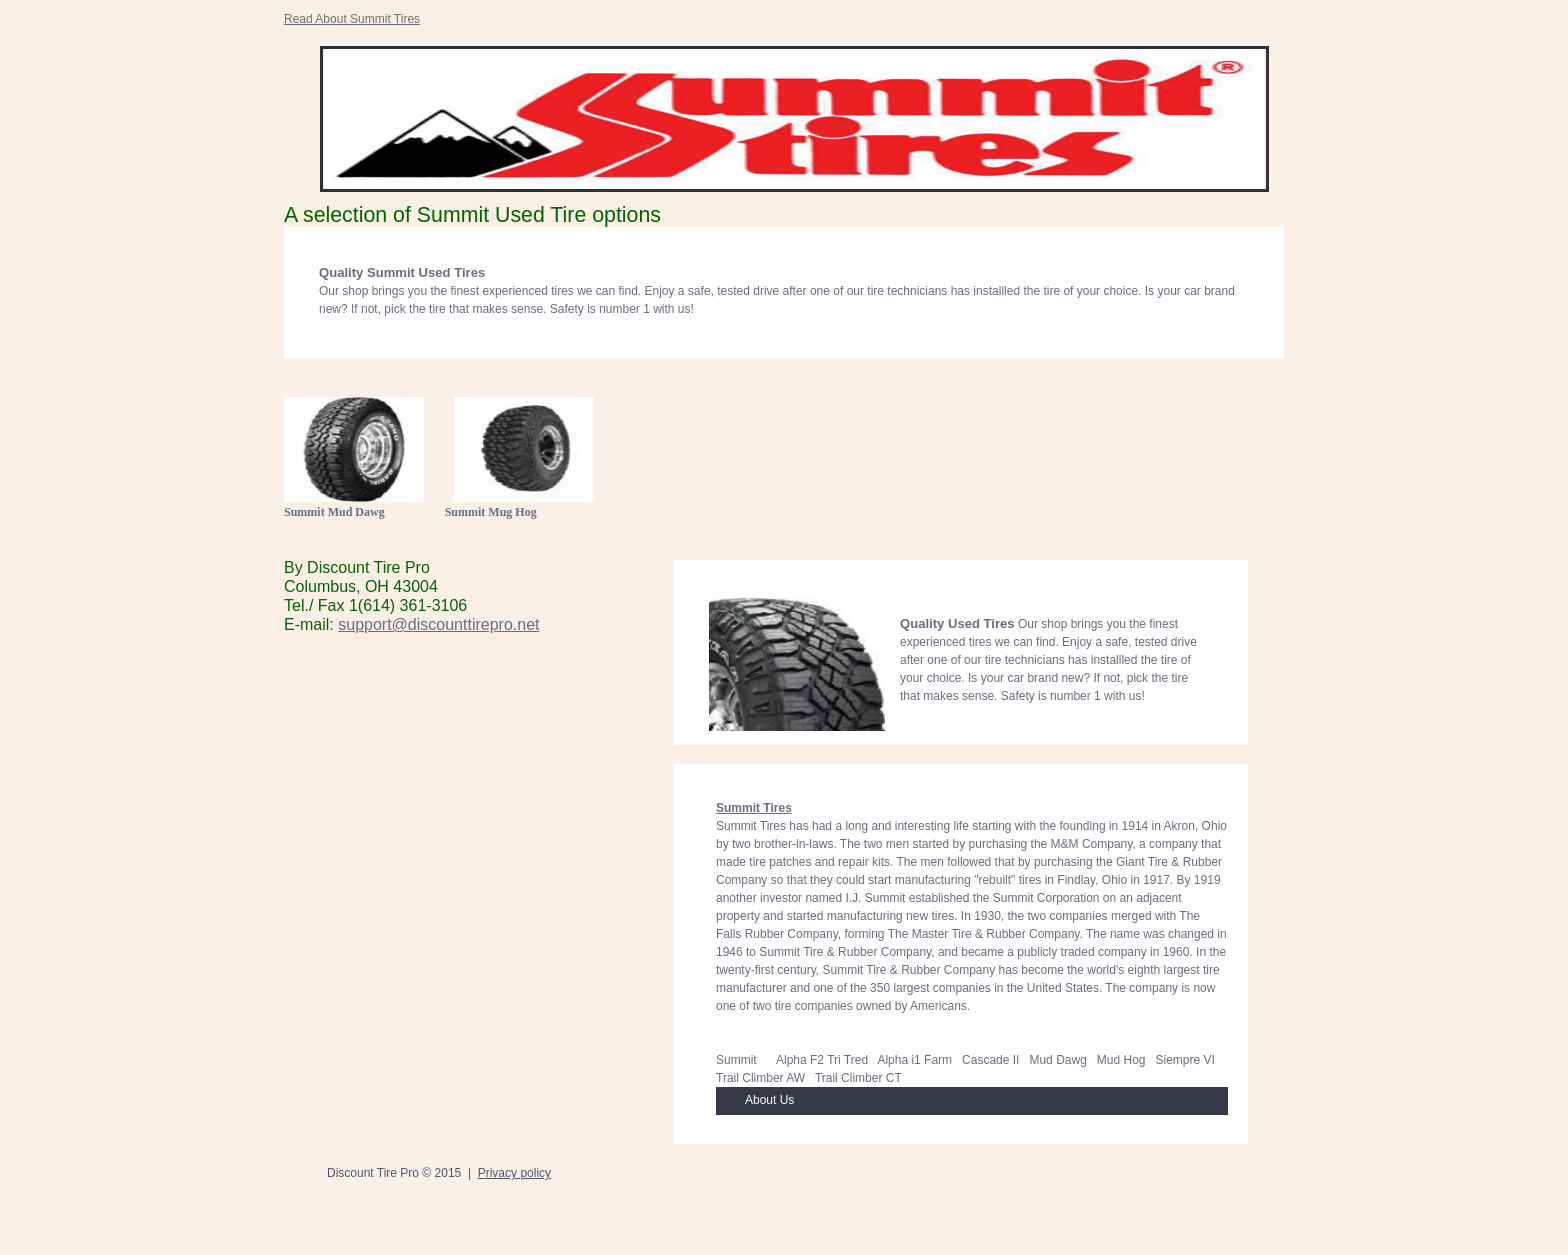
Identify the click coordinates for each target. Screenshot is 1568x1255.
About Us (769, 1100)
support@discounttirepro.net (438, 624)
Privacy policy (514, 1173)
